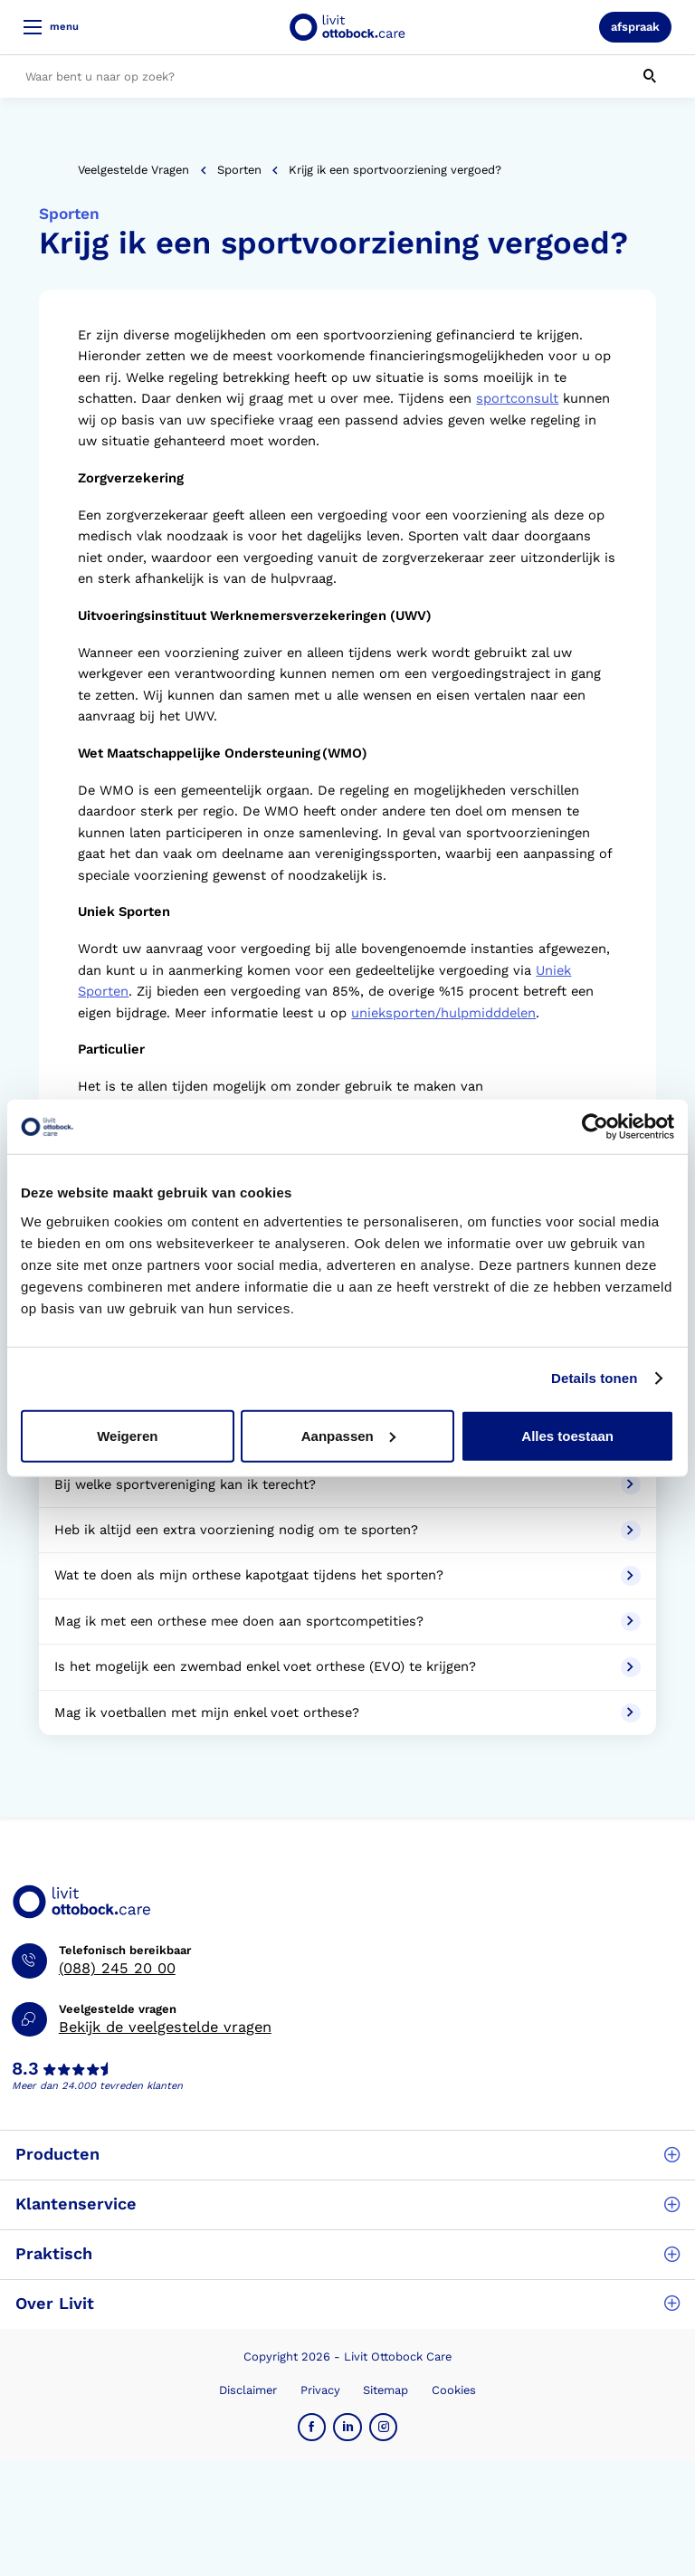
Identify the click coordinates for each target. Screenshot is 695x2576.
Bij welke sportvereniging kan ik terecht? (347, 1485)
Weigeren (127, 1435)
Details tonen (594, 1378)
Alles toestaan (567, 1435)
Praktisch (347, 2253)
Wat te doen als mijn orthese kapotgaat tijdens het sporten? (347, 1576)
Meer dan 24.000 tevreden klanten (97, 2086)
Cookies (454, 2390)
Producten (347, 2153)
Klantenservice (347, 2203)
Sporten (239, 170)
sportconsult (517, 398)
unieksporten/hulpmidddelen (443, 1013)
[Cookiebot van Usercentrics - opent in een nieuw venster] (595, 1126)
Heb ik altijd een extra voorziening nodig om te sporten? (347, 1531)
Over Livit (347, 2303)
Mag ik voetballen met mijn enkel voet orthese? (347, 1713)
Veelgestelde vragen (133, 170)
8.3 (25, 2069)
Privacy (320, 2390)
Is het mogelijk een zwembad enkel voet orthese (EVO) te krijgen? (347, 1667)
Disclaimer (248, 2390)
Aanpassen (348, 1435)
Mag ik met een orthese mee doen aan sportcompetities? (347, 1622)
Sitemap (385, 2390)
